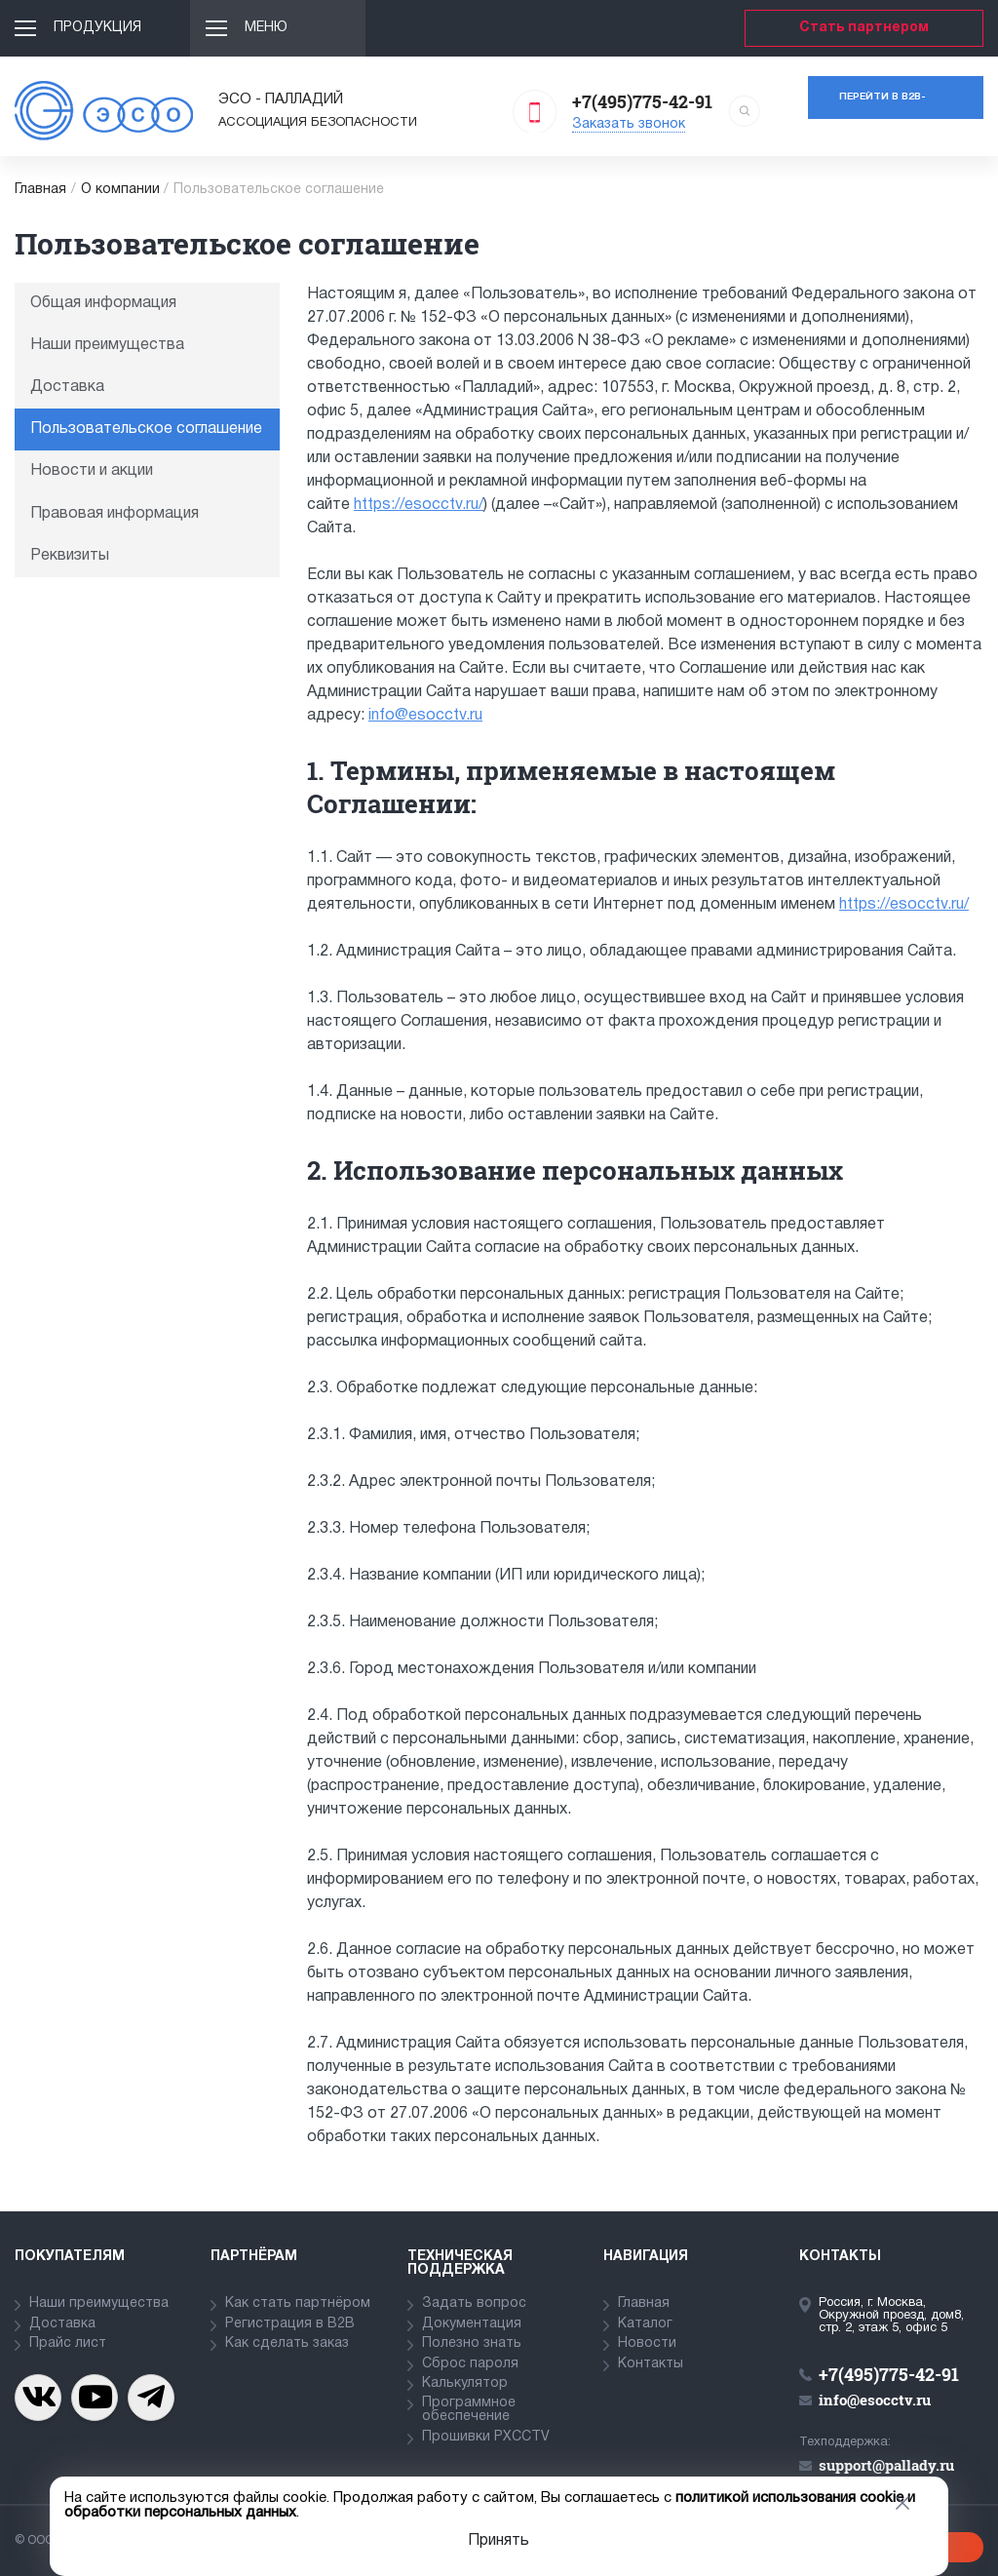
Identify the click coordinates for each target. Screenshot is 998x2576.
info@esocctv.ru (425, 715)
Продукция (97, 27)
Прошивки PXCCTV (486, 2437)
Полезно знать (471, 2343)
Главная (40, 189)
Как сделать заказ (287, 2343)
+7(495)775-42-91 (642, 101)
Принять (498, 2541)
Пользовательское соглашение (146, 429)
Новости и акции (91, 471)
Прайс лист (67, 2343)
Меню (266, 27)
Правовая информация (114, 514)
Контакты (650, 2364)
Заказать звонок (628, 124)
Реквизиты (69, 556)
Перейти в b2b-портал (882, 106)
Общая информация (103, 303)
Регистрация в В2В (290, 2324)
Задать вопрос (474, 2303)
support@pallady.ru (886, 2465)
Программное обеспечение (469, 2410)
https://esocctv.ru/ (418, 505)
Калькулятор (465, 2383)
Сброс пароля (470, 2364)
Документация (471, 2324)
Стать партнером (864, 27)
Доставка (67, 387)
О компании (120, 189)
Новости (647, 2343)
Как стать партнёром (297, 2303)
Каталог (645, 2324)
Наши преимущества (107, 345)
